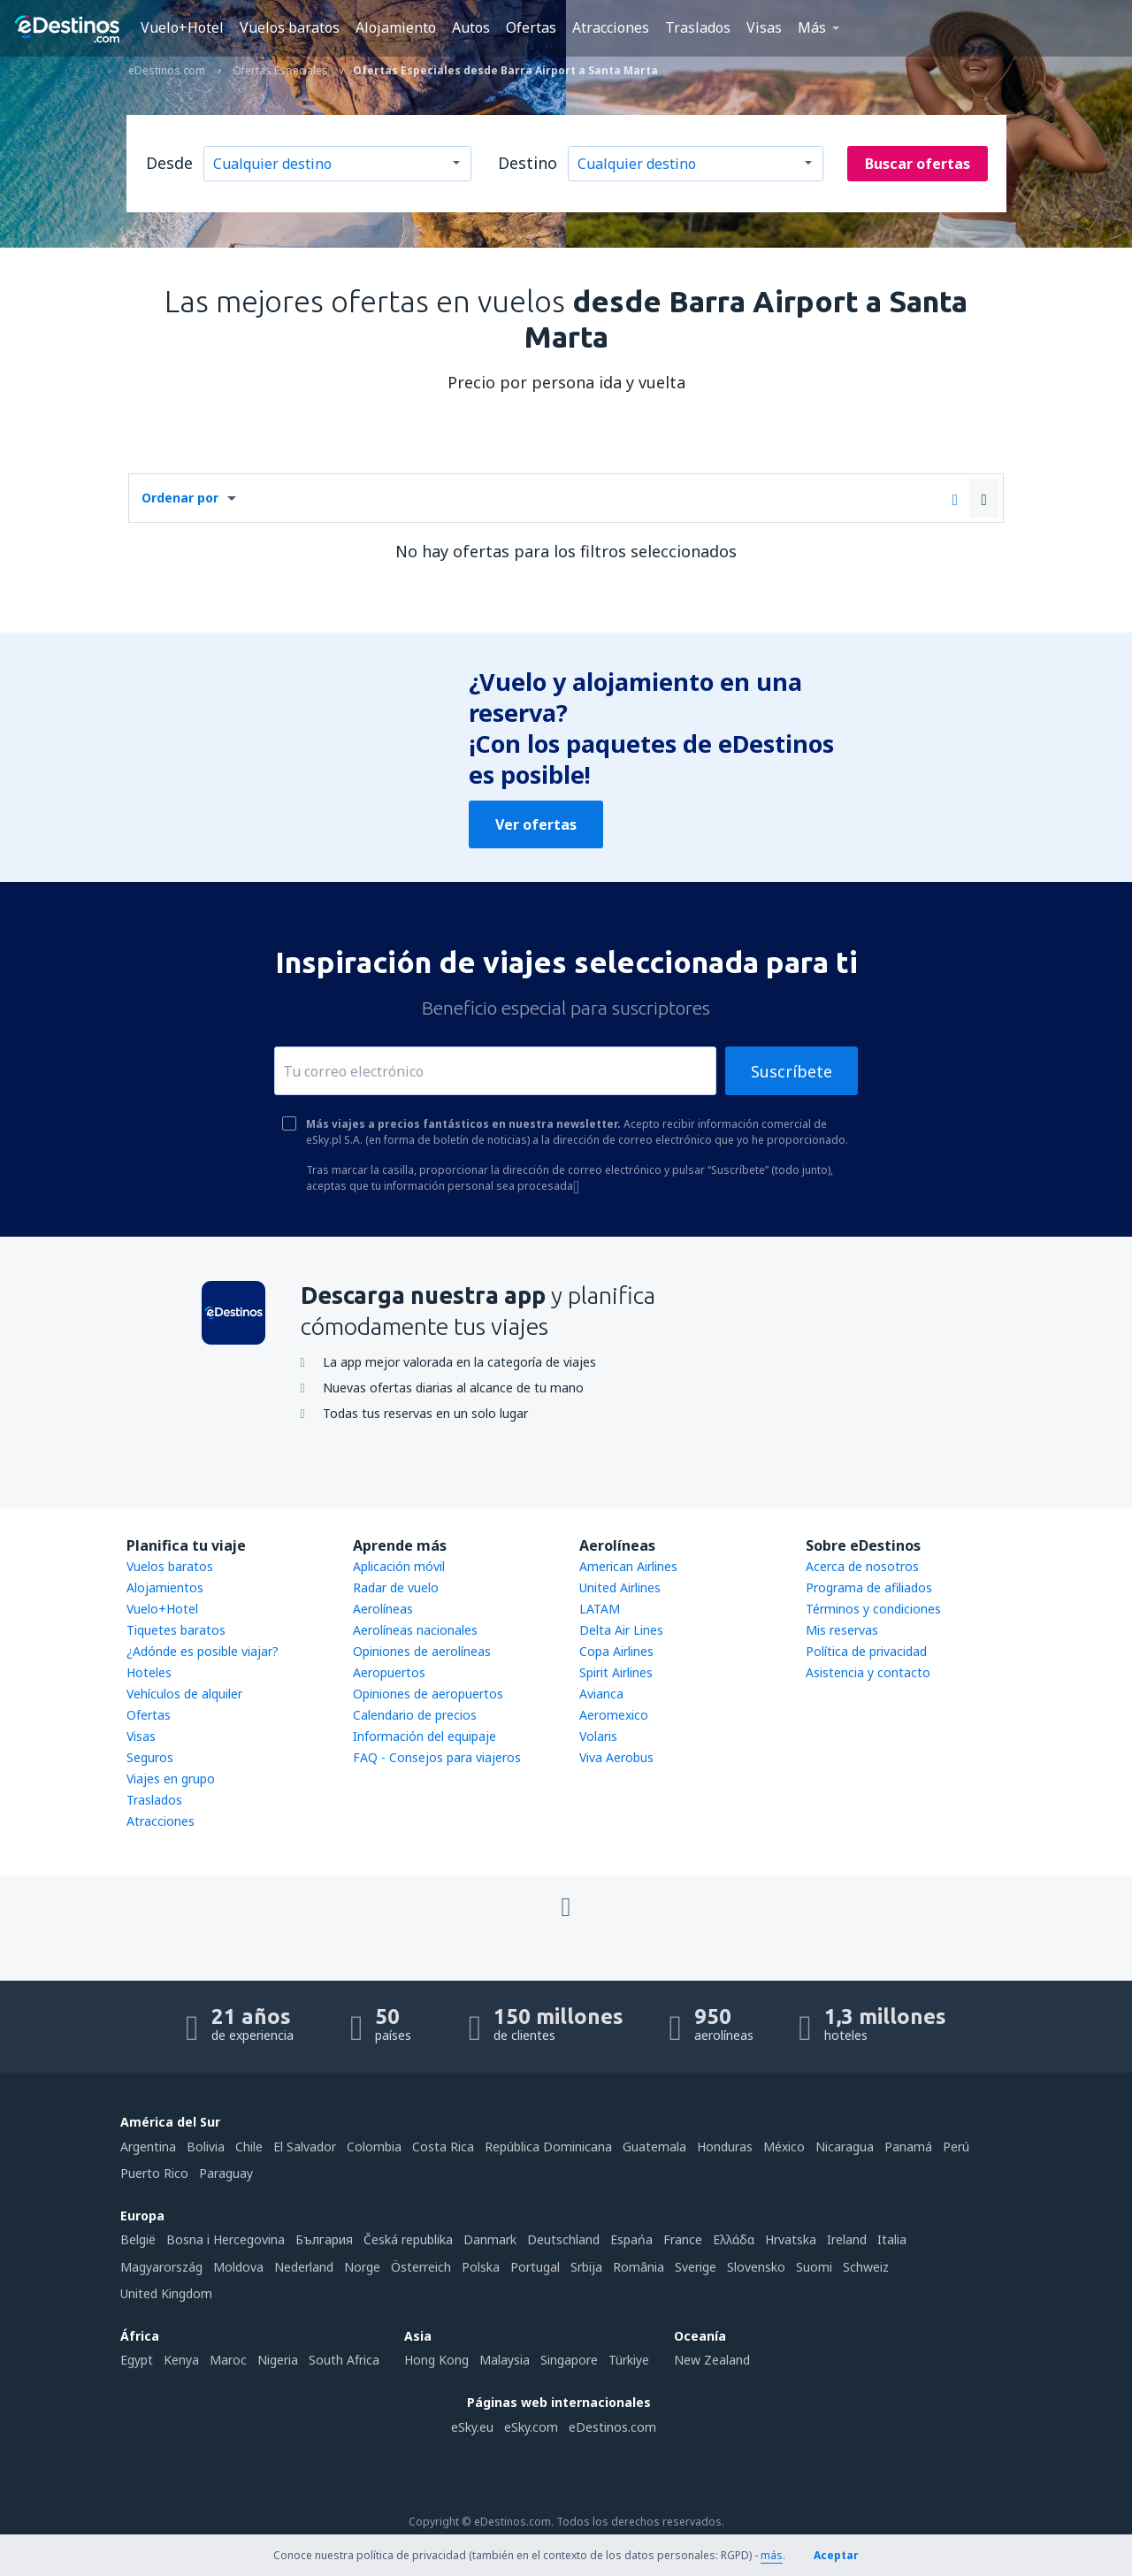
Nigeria (277, 2359)
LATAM (599, 1608)
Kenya (181, 2359)
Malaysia (504, 2359)
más (772, 2555)
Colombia (374, 2146)
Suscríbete (791, 1071)
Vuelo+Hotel (182, 27)
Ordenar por (180, 497)
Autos (471, 27)
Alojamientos (164, 1587)
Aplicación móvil (399, 1566)
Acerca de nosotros (862, 1566)
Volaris (598, 1736)
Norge (362, 2266)
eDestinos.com (612, 2427)
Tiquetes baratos (176, 1630)
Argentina (148, 2146)
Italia (891, 2239)
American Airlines (628, 1566)
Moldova (238, 2266)
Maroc (228, 2359)
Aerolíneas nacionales (415, 1630)
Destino (527, 162)
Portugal (535, 2266)
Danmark (489, 2239)
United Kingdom (166, 2293)
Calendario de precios (415, 1714)
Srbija (586, 2266)
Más (812, 27)
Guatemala (654, 2146)
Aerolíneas (383, 1608)
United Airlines (620, 1587)
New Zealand (712, 2359)
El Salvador (304, 2146)
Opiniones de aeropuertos (428, 1693)
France (682, 2239)
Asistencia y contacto (868, 1672)
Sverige (695, 2266)
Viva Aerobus (616, 1757)
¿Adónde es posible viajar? (202, 1651)
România (638, 2266)
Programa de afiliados (869, 1587)
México (784, 2146)
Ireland (847, 2239)
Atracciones (610, 27)
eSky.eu (472, 2427)
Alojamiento (396, 27)
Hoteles (149, 1672)
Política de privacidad (866, 1651)
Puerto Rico (154, 2173)
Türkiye (628, 2359)
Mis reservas (842, 1630)
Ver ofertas (536, 824)
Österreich (421, 2266)
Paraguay (226, 2173)
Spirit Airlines (616, 1672)
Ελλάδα (733, 2239)
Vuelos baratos (290, 27)
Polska (481, 2266)
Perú (956, 2146)
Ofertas (531, 27)
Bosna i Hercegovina (225, 2239)
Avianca (601, 1693)
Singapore (569, 2359)
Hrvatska (790, 2239)
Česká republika (408, 2239)
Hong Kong (436, 2359)
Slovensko (756, 2266)
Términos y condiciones (873, 1608)
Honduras (725, 2146)
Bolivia (206, 2146)
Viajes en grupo (170, 1778)
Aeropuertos (389, 1672)
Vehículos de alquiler (184, 1693)
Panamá (908, 2146)
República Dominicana (548, 2146)
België (138, 2239)
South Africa (344, 2359)
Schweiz (866, 2266)
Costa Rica (443, 2146)
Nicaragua (844, 2146)
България (324, 2239)
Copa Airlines (616, 1651)
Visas (764, 27)
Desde (169, 162)
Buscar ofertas (917, 163)
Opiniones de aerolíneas (422, 1651)
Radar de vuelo (396, 1587)
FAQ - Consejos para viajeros (437, 1757)
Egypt (136, 2359)
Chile (249, 2146)
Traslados (697, 27)
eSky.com (531, 2427)
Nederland (303, 2266)
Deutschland (563, 2239)
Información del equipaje (424, 1736)
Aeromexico (613, 1714)
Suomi (814, 2266)
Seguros (149, 1757)
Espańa (631, 2239)
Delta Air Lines (621, 1630)
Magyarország (161, 2266)
